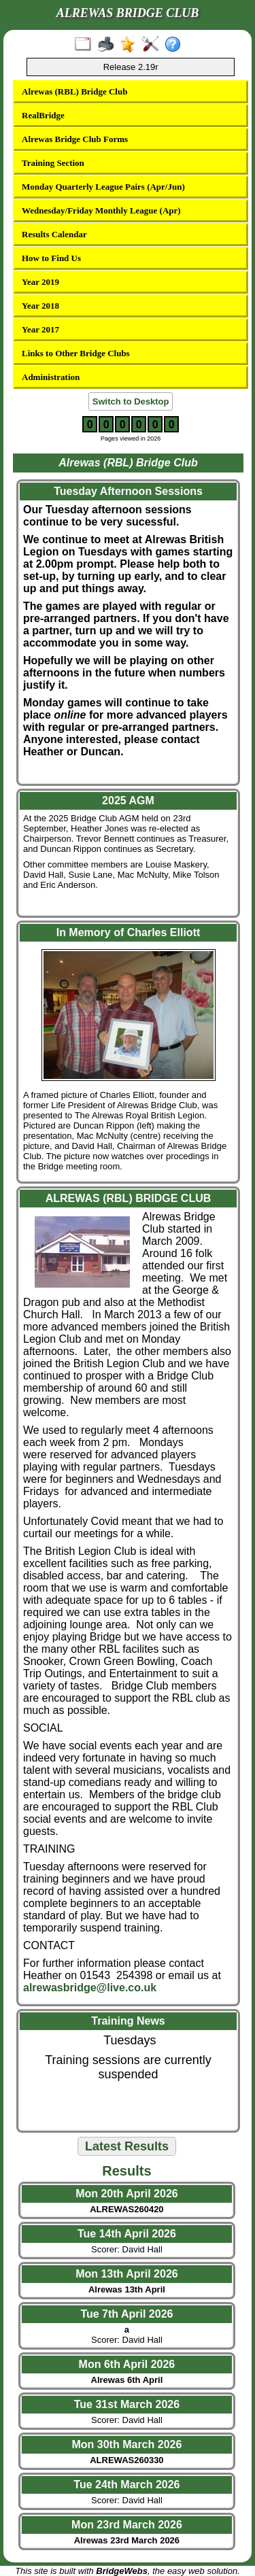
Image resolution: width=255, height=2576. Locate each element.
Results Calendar (54, 234)
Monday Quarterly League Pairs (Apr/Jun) (103, 187)
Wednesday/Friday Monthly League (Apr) (101, 210)
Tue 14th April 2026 (127, 2233)
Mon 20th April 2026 (126, 2193)
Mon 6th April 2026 (127, 2364)
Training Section (53, 163)
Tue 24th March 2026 (126, 2484)
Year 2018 (40, 305)
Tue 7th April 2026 (126, 2314)
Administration (51, 377)
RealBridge (43, 115)
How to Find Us (51, 258)
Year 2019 (40, 282)
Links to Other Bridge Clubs (76, 353)
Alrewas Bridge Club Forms (75, 139)
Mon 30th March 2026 (127, 2444)
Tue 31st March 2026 (127, 2404)
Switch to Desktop (130, 401)
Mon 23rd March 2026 (126, 2524)
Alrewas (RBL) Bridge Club (74, 91)
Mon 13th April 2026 (126, 2274)
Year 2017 (40, 329)
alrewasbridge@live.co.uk (89, 1987)
